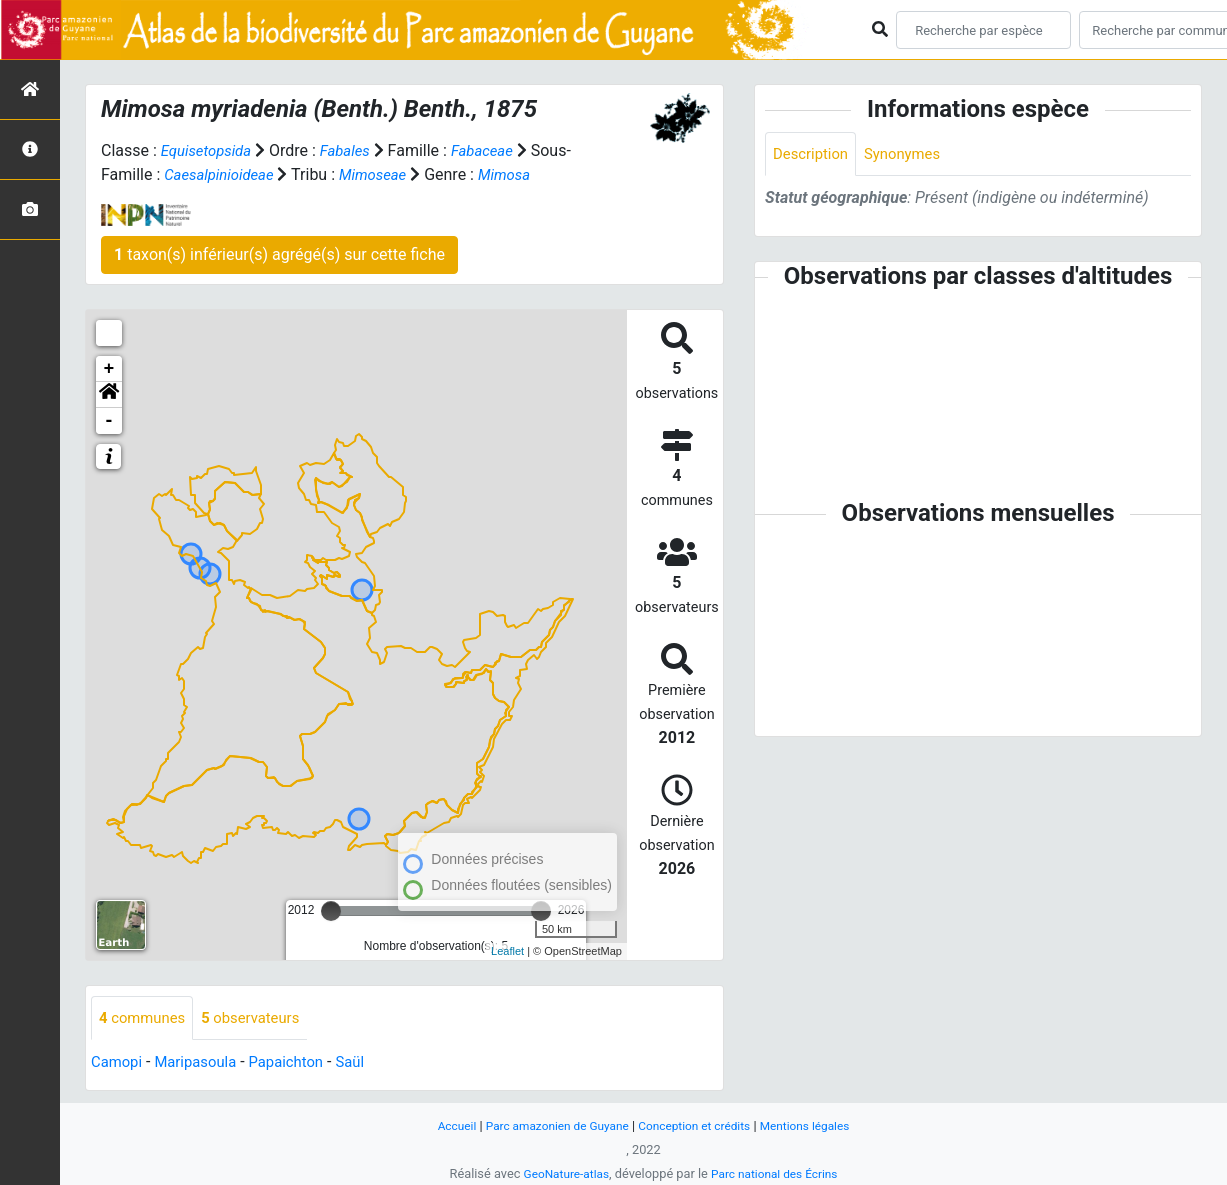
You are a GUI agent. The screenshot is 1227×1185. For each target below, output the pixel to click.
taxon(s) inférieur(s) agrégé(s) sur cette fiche (279, 254)
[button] (109, 395)
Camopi (118, 1063)
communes (145, 1018)
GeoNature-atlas (561, 1173)
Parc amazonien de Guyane (550, 1125)
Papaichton (299, 1063)
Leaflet (507, 951)
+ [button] (109, 369)
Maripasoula (203, 1063)
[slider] (331, 911)
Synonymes (911, 154)
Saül (367, 1063)
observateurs (261, 1018)
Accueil (443, 1125)
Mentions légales (816, 1125)
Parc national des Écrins (777, 1173)
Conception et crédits (697, 1125)
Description (813, 154)
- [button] (109, 421)
